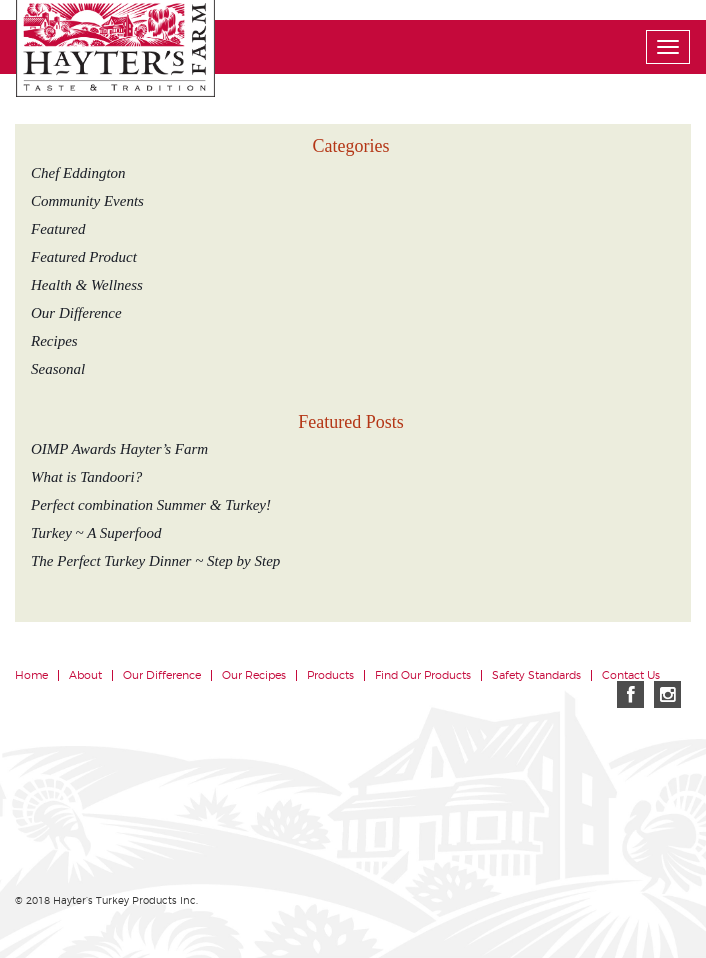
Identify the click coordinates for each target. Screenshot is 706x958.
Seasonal (58, 369)
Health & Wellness (87, 285)
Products (330, 675)
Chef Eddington (78, 173)
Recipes (54, 341)
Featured (58, 229)
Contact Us (631, 675)
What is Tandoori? (86, 477)
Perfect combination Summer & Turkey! (151, 505)
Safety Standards (536, 675)
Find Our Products (423, 675)
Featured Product (84, 257)
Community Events (87, 201)
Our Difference (76, 313)
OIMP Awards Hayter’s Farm (119, 449)
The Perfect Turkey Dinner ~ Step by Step (155, 561)
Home (31, 675)
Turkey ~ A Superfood (96, 533)
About (85, 675)
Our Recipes (254, 675)
